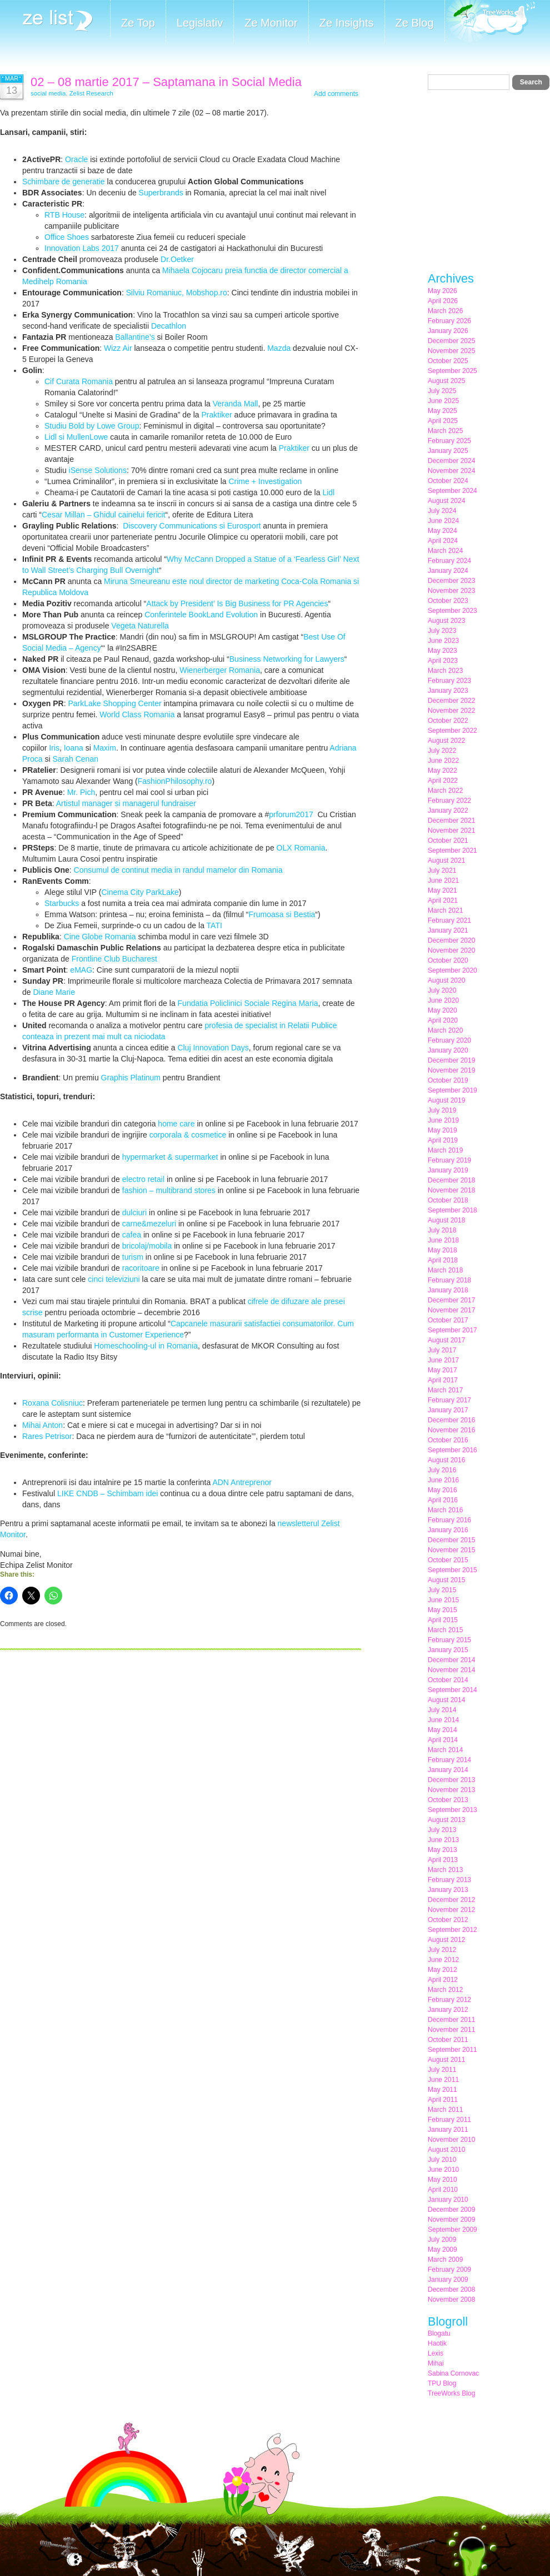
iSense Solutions (98, 470)
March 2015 (445, 1630)
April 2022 (443, 780)
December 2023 (451, 581)
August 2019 (446, 1100)
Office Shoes (66, 237)
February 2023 (449, 681)
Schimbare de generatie (63, 181)
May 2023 (442, 651)
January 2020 (448, 1050)
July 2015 (442, 1590)
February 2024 (449, 561)
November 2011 (451, 2030)
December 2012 (451, 1900)
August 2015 (446, 1580)
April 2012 (443, 1980)
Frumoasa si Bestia (282, 914)
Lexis (435, 2353)
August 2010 (446, 2150)
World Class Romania (136, 714)
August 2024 (446, 501)
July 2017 (442, 1350)
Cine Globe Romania (100, 936)
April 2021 (443, 900)
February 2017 (449, 1400)
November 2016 (451, 1430)
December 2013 (451, 1780)
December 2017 (451, 1300)
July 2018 (442, 1230)
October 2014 (448, 1680)
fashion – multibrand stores (169, 1190)
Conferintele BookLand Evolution (201, 614)
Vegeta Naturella (140, 625)
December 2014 (451, 1660)
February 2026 (449, 321)
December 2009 (451, 2209)
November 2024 (451, 471)
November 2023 (451, 591)
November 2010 (451, 2140)
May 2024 (442, 531)
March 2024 (445, 551)
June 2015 (443, 1600)
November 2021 (451, 830)
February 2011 (449, 2120)
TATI (214, 925)
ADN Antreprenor (242, 1482)
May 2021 (442, 890)
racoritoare (140, 1268)
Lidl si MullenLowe (76, 436)
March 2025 (445, 431)
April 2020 (443, 1020)
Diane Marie (53, 992)
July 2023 (442, 631)
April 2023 (443, 661)
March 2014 (445, 1750)
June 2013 (443, 1840)
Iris (54, 747)
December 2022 (451, 701)
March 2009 (445, 2259)
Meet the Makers (490, 22)
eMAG (81, 969)
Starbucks (61, 903)
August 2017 (446, 1340)
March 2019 (445, 1150)
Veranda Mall (235, 403)
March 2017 (445, 1390)
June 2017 (443, 1360)
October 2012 (448, 1920)
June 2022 (443, 760)
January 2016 (448, 1530)
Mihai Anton (42, 1425)
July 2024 (442, 511)
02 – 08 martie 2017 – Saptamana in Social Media (166, 82)
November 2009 (451, 2219)
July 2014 (442, 1710)
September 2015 (452, 1570)
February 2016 (449, 1520)
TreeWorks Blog (451, 2393)
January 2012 (448, 2010)
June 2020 (443, 1000)
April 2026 (443, 301)
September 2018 (452, 1210)
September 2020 (452, 970)
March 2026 (445, 311)
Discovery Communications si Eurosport (192, 525)
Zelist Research (91, 93)
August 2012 (446, 1940)
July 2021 (442, 870)
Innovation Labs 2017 (81, 248)
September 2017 (452, 1330)
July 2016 (442, 1470)
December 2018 (451, 1180)
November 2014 (451, 1670)
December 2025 (451, 341)
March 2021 (445, 910)
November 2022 (451, 711)
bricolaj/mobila (147, 1245)
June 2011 (443, 2080)
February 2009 (449, 2269)
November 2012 (451, 1910)
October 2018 (448, 1200)
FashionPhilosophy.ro (175, 781)
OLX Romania (301, 847)
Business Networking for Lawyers (286, 659)
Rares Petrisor (47, 1436)
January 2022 (448, 810)
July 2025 (442, 391)
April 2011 (443, 2100)
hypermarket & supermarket (170, 1157)
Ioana (73, 747)
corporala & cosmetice (188, 1134)
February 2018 (449, 1280)
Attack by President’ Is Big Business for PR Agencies (237, 603)
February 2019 (449, 1160)
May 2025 (442, 411)
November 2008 (451, 2299)
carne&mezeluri (149, 1223)
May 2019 (442, 1130)
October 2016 (448, 1440)
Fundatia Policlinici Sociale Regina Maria (248, 1003)
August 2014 (446, 1700)
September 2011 (452, 2050)
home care (176, 1123)
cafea (131, 1234)
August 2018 (446, 1220)
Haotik (437, 2343)
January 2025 (448, 451)
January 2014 (448, 1770)
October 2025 (448, 361)
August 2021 (446, 860)
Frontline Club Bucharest (114, 958)
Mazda (279, 348)
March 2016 (445, 1510)
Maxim (104, 747)
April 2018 (443, 1260)
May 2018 (442, 1250)
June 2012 (443, 1960)
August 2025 (446, 381)
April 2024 (443, 541)
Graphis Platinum (131, 1077)
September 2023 (452, 611)
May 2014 (442, 1730)
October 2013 (448, 1800)
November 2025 (451, 351)
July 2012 (442, 1950)
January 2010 (448, 2199)
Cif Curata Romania (78, 381)
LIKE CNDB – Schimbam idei (107, 1493)
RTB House (64, 214)
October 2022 (448, 720)
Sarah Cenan (75, 758)
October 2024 (448, 481)
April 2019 (443, 1140)
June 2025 (443, 401)
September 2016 (452, 1450)
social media (48, 93)
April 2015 (443, 1620)
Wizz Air (118, 348)
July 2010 (442, 2160)
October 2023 (448, 601)
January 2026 (448, 331)
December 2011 (451, 2020)
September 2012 (452, 1930)
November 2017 (451, 1310)
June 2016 (443, 1480)
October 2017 (448, 1320)
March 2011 (445, 2110)
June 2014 (443, 1720)
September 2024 (452, 491)
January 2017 (448, 1410)
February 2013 (449, 1880)
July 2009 (442, 2239)
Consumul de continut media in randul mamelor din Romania (178, 870)
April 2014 (443, 1740)
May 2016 (442, 1490)
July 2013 (442, 1830)
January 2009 (448, 2279)
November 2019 (451, 1070)
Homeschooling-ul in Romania (146, 1345)
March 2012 (445, 1990)
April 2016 (443, 1500)
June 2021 (443, 880)
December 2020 (451, 940)
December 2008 (451, 2289)
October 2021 (448, 840)
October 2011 (448, 2040)
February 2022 (449, 800)
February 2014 (449, 1760)
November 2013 (451, 1790)
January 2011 (448, 2130)
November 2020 (451, 950)
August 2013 (446, 1820)
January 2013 (448, 1890)
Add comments (336, 94)
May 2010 (442, 2179)
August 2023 (446, 621)
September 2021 (452, 850)
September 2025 (452, 371)
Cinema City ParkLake (139, 892)
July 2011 (442, 2070)
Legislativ (200, 23)
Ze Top (138, 23)
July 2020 (442, 990)
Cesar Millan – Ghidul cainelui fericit (104, 514)
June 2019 (443, 1120)
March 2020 (445, 1030)
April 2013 (443, 1860)
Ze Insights (346, 23)
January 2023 (448, 691)
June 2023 (443, 641)
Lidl (328, 492)
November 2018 (451, 1190)
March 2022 (445, 790)
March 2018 (445, 1270)
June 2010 (443, 2170)
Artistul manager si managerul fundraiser (126, 803)
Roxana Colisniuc (52, 1402)
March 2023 (445, 671)
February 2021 (449, 920)
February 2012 (449, 2000)
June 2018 (443, 1240)
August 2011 (446, 2060)
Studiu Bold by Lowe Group (91, 425)
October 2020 (448, 960)
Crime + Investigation (265, 481)
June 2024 (443, 521)
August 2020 (446, 980)
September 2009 (452, 2229)
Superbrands (161, 192)
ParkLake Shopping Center (114, 703)
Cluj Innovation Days (212, 1047)
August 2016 (446, 1460)
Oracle (76, 159)
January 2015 (448, 1650)
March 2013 (445, 1870)
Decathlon (168, 325)
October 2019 (448, 1080)
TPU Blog (442, 2383)
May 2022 (442, 770)
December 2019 (451, 1060)
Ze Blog (415, 23)
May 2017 (442, 1370)
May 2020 (442, 1010)
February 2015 (449, 1640)
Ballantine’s (134, 337)
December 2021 (451, 820)
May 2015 (442, 1610)
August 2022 (446, 740)
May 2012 (442, 1970)
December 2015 (451, 1540)
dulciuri (134, 1212)
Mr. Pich (81, 792)
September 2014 (452, 1690)
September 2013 (452, 1810)
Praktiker (216, 414)
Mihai (436, 2363)
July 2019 (442, 1110)
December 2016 (451, 1420)
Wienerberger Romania (219, 670)
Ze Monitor (271, 23)
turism (132, 1256)
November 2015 (451, 1550)
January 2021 (448, 930)
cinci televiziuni (113, 1279)
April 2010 (443, 2189)
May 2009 (442, 2249)
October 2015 (448, 1560)
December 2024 (451, 461)
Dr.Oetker (177, 259)
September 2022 (452, 730)
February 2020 (449, 1040)
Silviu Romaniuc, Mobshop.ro (176, 292)
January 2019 (448, 1170)
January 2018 (448, 1290)
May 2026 (442, 291)
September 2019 (452, 1090)
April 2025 (443, 421)
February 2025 (449, 441)
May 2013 (442, 1850)
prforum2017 (291, 814)
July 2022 (442, 750)
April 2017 (443, 1380)
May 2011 (442, 2090)
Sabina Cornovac (453, 2373)
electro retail (143, 1179)
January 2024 (448, 571)
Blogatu (439, 2333)
